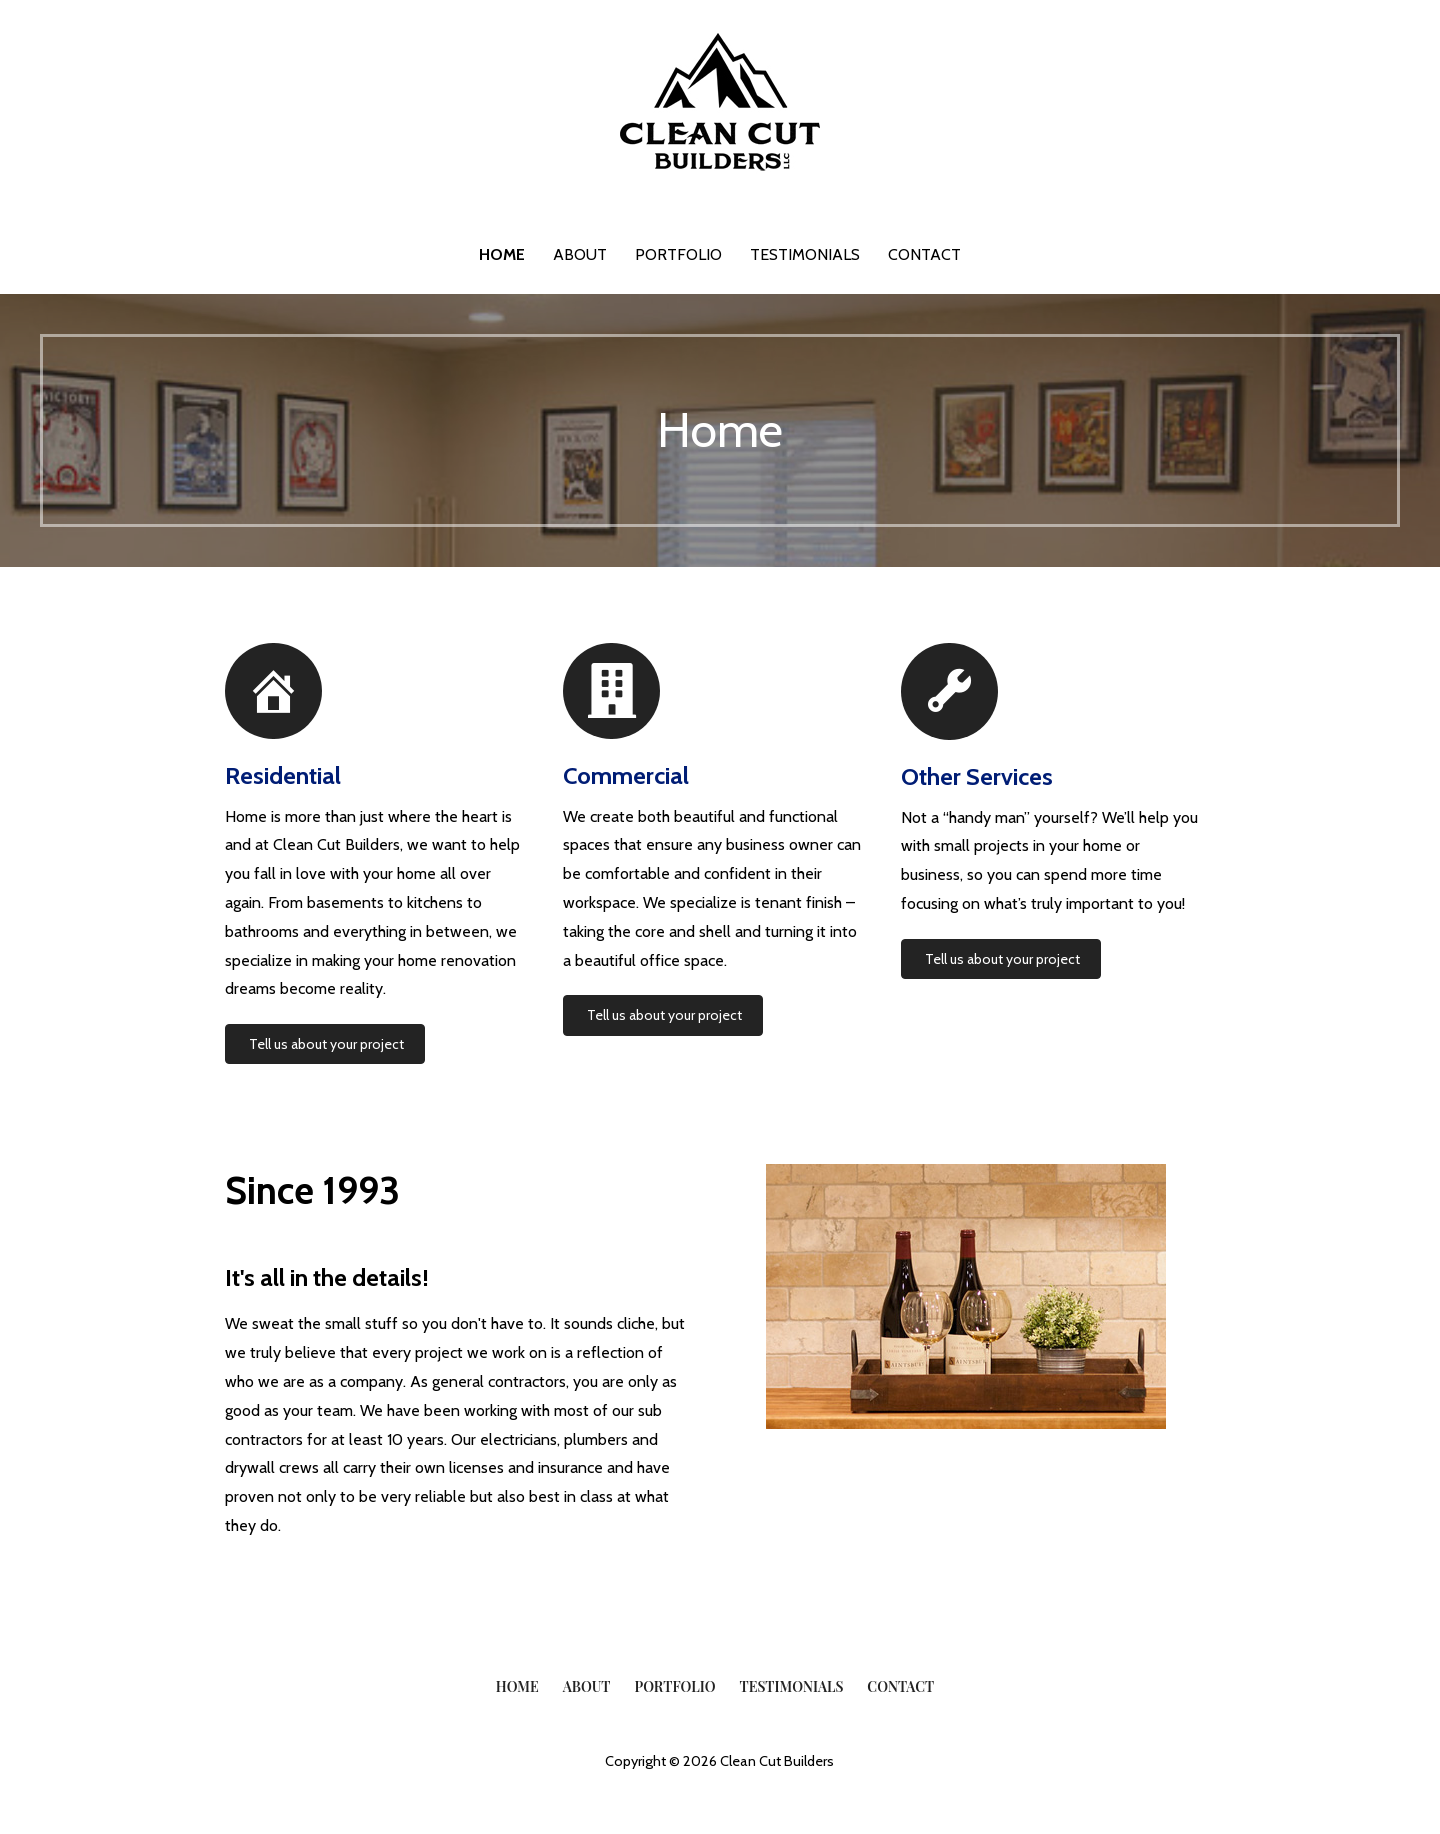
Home (502, 254)
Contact (924, 254)
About (580, 254)
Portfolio (678, 254)
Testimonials (805, 254)
